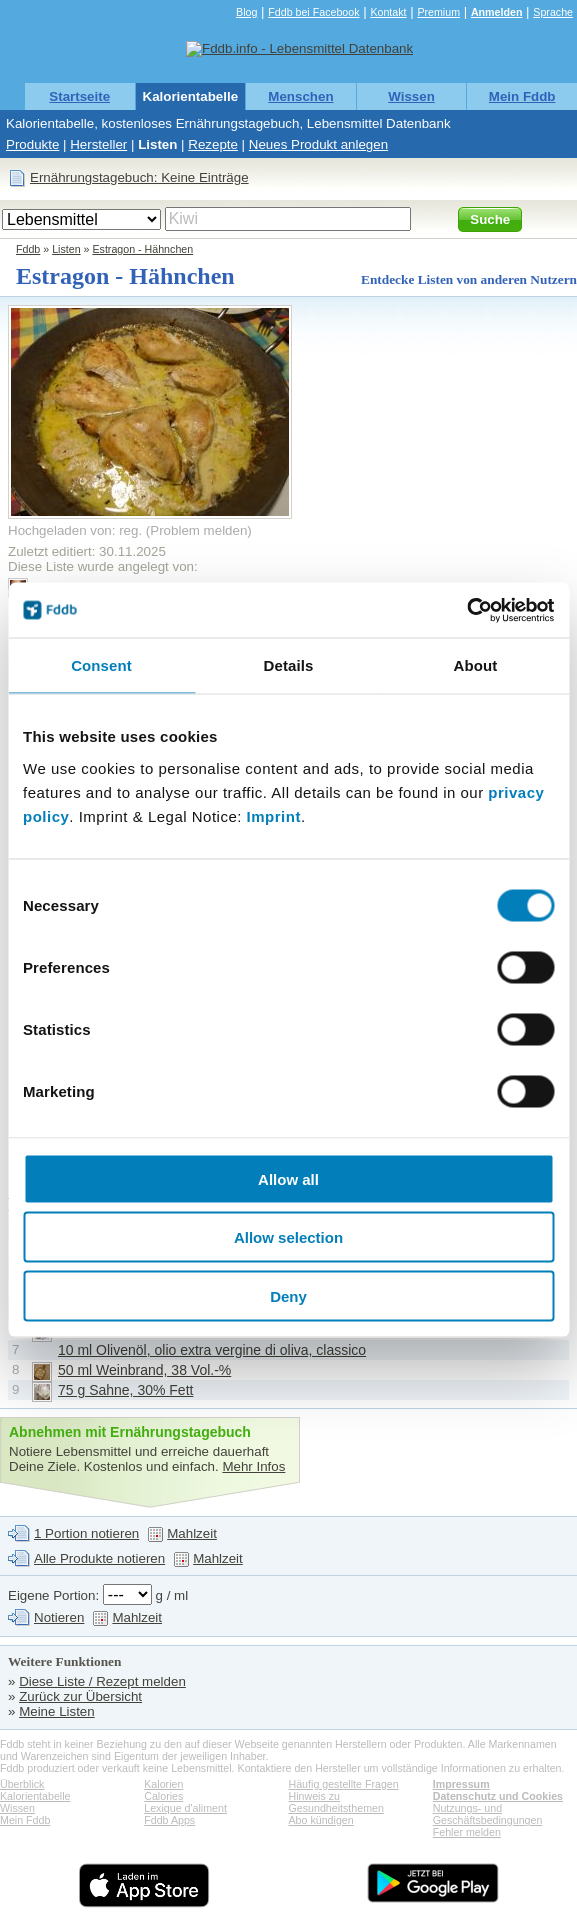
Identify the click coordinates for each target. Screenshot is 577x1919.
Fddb (28, 249)
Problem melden (198, 530)
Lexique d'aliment (185, 1808)
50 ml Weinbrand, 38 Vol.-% (144, 1370)
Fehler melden (467, 1832)
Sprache (553, 12)
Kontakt (388, 12)
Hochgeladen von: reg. (75, 530)
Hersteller (98, 144)
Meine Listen (57, 1711)
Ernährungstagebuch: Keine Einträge (139, 177)
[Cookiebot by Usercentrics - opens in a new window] (466, 610)
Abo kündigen (321, 1820)
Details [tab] (289, 665)
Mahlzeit (192, 1533)
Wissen (411, 96)
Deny (288, 1295)
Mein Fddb (522, 96)
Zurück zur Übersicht (80, 1696)
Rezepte (213, 144)
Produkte (32, 144)
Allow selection (288, 1237)
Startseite (79, 96)
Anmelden (497, 12)
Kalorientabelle (191, 96)
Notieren (59, 1617)
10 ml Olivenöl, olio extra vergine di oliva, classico (212, 1350)
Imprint (274, 815)
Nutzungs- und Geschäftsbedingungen (488, 1814)
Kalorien (163, 1784)
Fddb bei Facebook (313, 12)
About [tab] (476, 665)
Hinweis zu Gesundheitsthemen (336, 1802)
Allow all (288, 1178)
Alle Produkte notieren (99, 1558)
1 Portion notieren (86, 1533)
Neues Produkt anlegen (318, 144)
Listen (157, 144)
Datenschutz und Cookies (498, 1796)
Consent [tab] (101, 665)
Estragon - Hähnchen (142, 249)
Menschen (300, 96)
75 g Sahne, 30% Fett (125, 1390)
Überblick (22, 1784)
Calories (163, 1796)
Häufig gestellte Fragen (344, 1784)
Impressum (461, 1784)
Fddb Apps (169, 1820)
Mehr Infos (253, 1466)
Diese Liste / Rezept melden (102, 1681)
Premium (438, 12)
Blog (246, 12)
